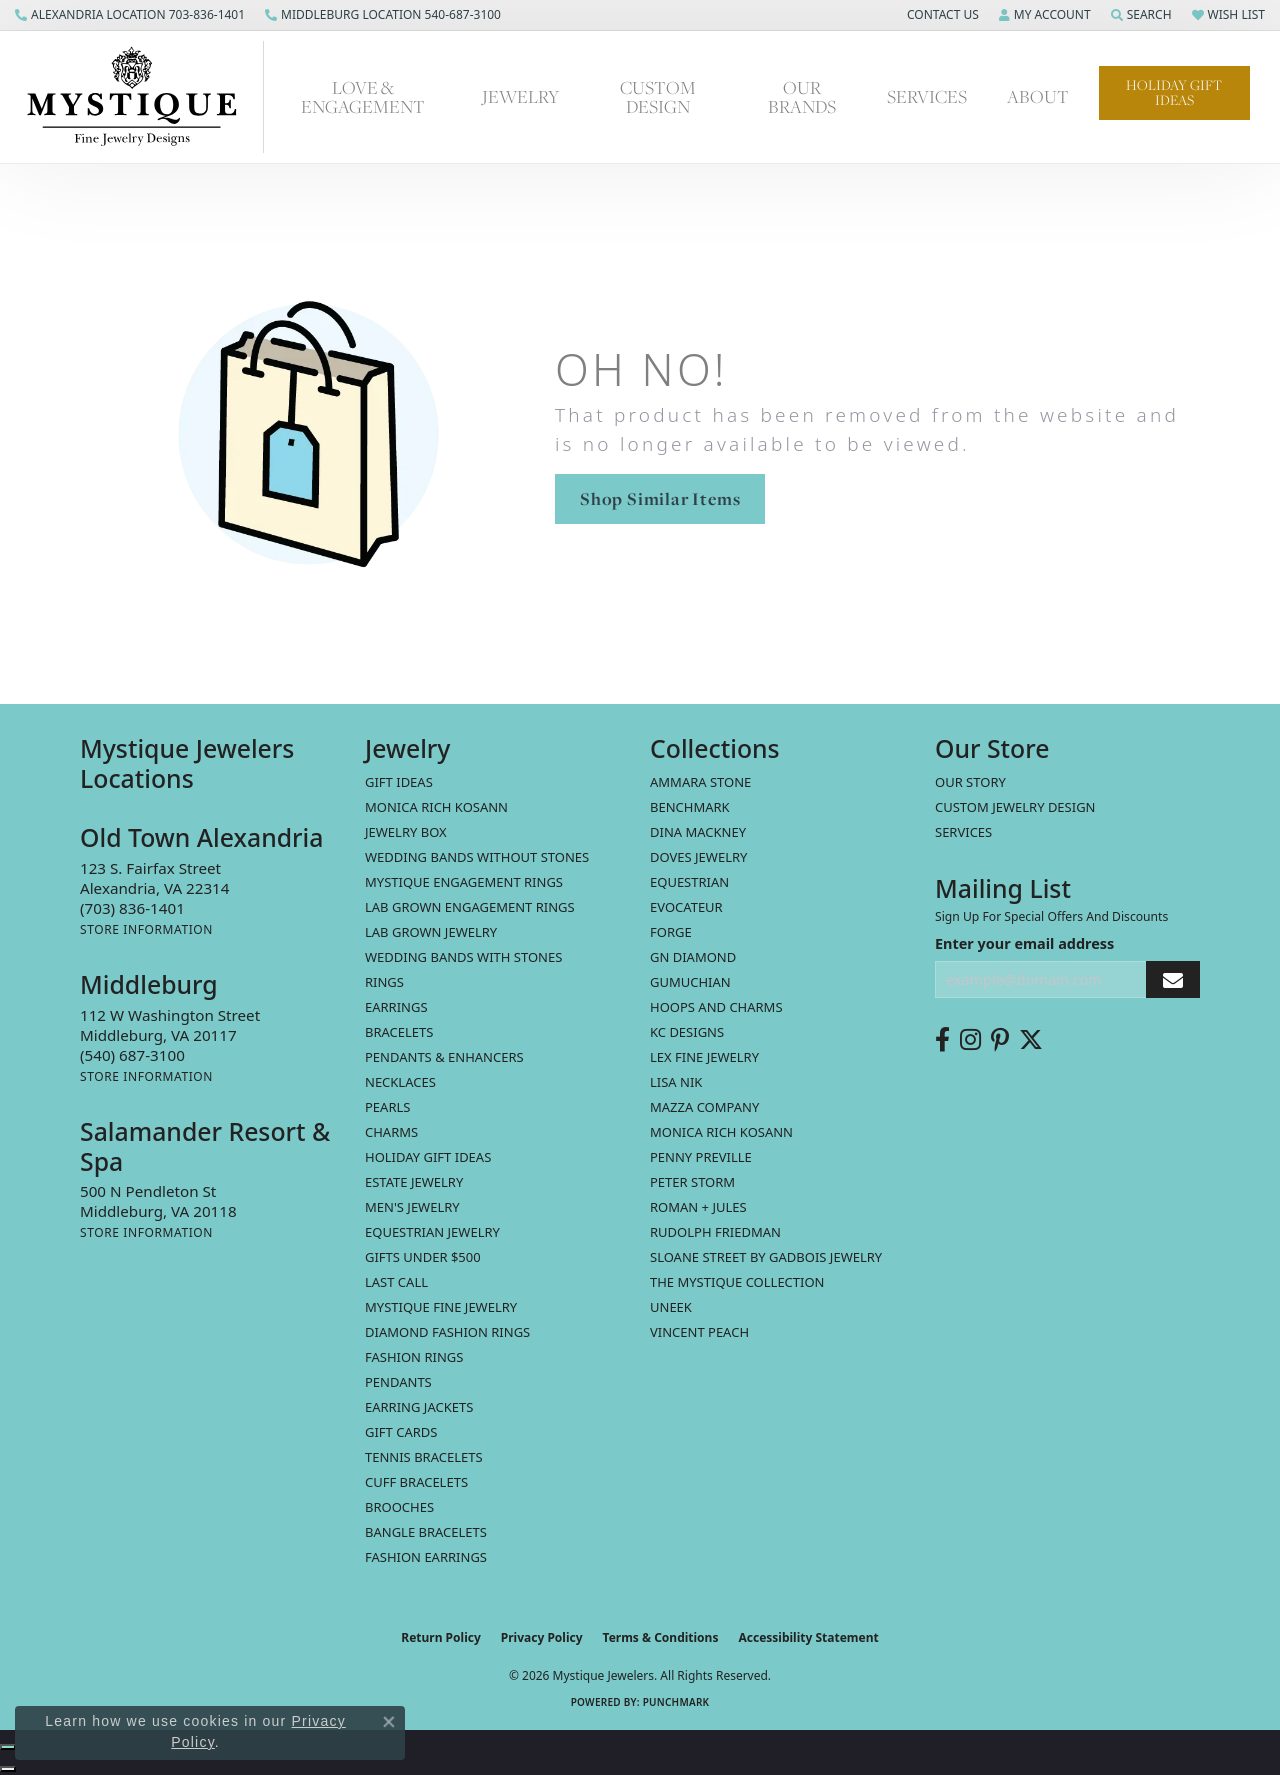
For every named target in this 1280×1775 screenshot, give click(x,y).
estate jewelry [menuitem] (414, 1182)
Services (927, 96)
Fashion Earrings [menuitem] (426, 1557)
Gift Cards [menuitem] (401, 1432)
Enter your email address (1024, 943)
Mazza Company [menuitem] (704, 1107)
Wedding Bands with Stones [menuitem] (463, 957)
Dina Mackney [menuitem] (698, 832)
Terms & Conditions (661, 1637)
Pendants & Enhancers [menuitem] (444, 1057)
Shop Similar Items (660, 498)
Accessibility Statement (808, 1637)
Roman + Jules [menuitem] (698, 1207)
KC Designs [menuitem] (687, 1032)
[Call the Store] (132, 908)
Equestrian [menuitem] (689, 882)
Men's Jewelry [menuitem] (412, 1207)
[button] (941, 15)
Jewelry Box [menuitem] (406, 832)
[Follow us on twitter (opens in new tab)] (1031, 1040)
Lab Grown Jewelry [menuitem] (431, 932)
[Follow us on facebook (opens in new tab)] (942, 1040)
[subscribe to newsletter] (1173, 979)
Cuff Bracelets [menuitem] (416, 1482)
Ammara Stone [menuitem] (700, 782)
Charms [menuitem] (391, 1132)
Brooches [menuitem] (399, 1507)
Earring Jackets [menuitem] (419, 1407)
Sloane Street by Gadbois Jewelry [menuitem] (766, 1257)
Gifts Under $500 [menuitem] (423, 1257)
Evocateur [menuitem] (686, 907)
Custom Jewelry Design (1015, 807)
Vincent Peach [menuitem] (699, 1332)
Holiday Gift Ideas (1174, 92)
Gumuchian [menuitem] (690, 982)
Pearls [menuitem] (387, 1107)
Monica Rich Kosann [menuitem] (721, 1132)
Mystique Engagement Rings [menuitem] (464, 882)
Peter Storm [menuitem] (692, 1182)
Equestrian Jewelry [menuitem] (432, 1232)
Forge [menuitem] (671, 932)
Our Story (970, 782)
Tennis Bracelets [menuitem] (424, 1457)
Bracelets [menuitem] (399, 1032)
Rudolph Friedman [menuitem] (715, 1232)
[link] (130, 15)
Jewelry (520, 96)
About (1038, 96)
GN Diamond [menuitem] (693, 957)
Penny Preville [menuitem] (701, 1157)
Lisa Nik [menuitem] (676, 1082)
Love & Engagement (363, 97)
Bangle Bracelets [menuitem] (426, 1532)
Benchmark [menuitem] (690, 807)
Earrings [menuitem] (396, 1007)
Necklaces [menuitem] (400, 1082)
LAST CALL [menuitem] (396, 1282)
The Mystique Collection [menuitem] (737, 1282)
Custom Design (658, 97)
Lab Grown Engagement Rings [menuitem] (470, 907)
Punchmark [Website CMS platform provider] (676, 1702)
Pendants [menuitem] (398, 1382)
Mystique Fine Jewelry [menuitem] (441, 1307)
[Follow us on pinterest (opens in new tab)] (1000, 1040)
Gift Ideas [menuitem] (399, 782)
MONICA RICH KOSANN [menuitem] (436, 807)
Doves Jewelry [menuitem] (698, 857)
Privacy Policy (542, 1637)
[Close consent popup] (389, 1722)
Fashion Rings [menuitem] (414, 1357)
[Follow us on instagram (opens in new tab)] (970, 1040)
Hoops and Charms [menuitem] (716, 1007)
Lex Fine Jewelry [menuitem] (704, 1057)
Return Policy (441, 1637)
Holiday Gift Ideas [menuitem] (428, 1157)
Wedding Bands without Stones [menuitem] (477, 857)
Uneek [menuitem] (671, 1307)
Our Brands (802, 97)
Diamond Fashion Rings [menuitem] (447, 1332)
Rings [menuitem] (384, 982)
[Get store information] (146, 929)
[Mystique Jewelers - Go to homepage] (142, 97)
